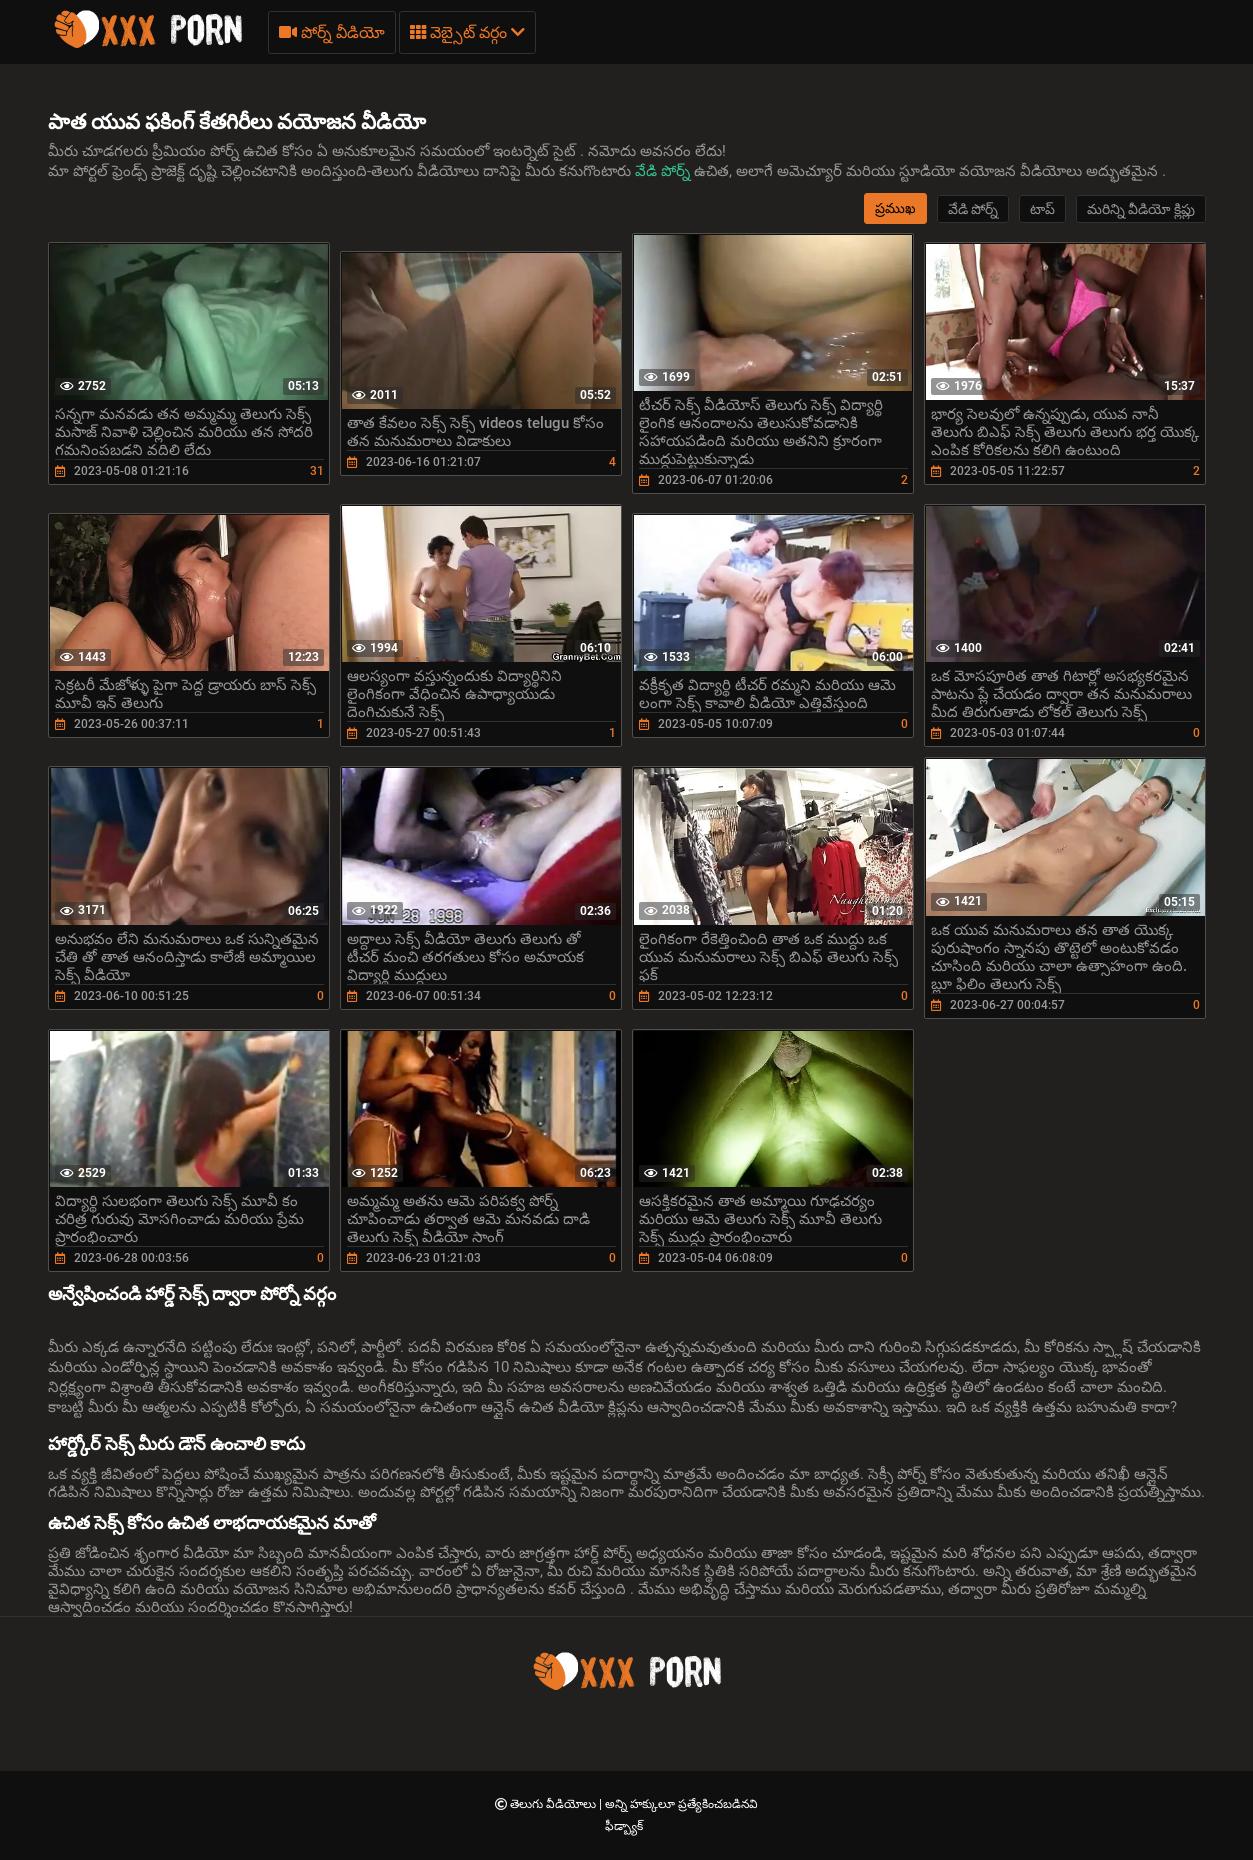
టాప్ (1042, 209)
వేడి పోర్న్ (664, 171)
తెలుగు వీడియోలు (554, 1804)
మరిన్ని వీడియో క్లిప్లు (1141, 209)
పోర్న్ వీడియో (332, 32)
